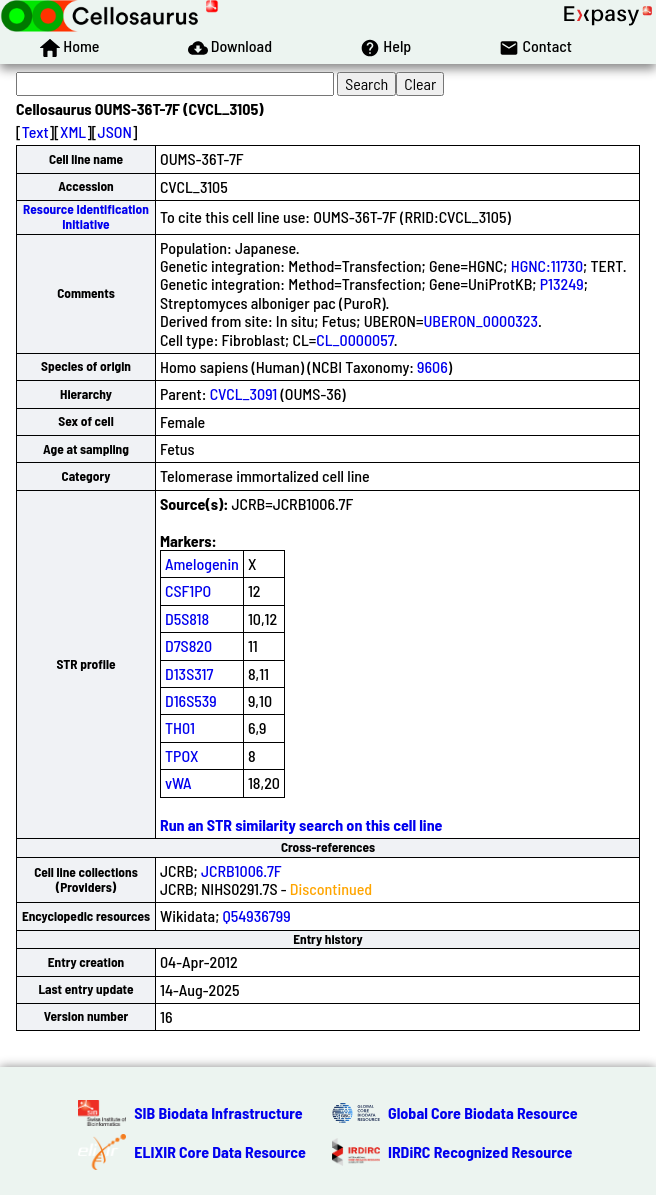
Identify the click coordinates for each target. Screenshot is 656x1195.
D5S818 (187, 618)
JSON (115, 131)
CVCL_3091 (244, 393)
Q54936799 (257, 915)
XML (73, 131)
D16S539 (191, 700)
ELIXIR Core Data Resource (220, 1151)
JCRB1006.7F (241, 870)
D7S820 (188, 645)
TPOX (182, 755)
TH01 (180, 727)
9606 (432, 366)
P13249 (562, 283)
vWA (178, 782)
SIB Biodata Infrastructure (218, 1112)
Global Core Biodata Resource (483, 1112)
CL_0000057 (355, 339)
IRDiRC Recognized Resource (480, 1151)
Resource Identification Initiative (86, 216)
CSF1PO (188, 590)
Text (35, 131)
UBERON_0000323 (480, 320)
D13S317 (189, 673)
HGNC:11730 (547, 265)
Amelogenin (202, 563)
